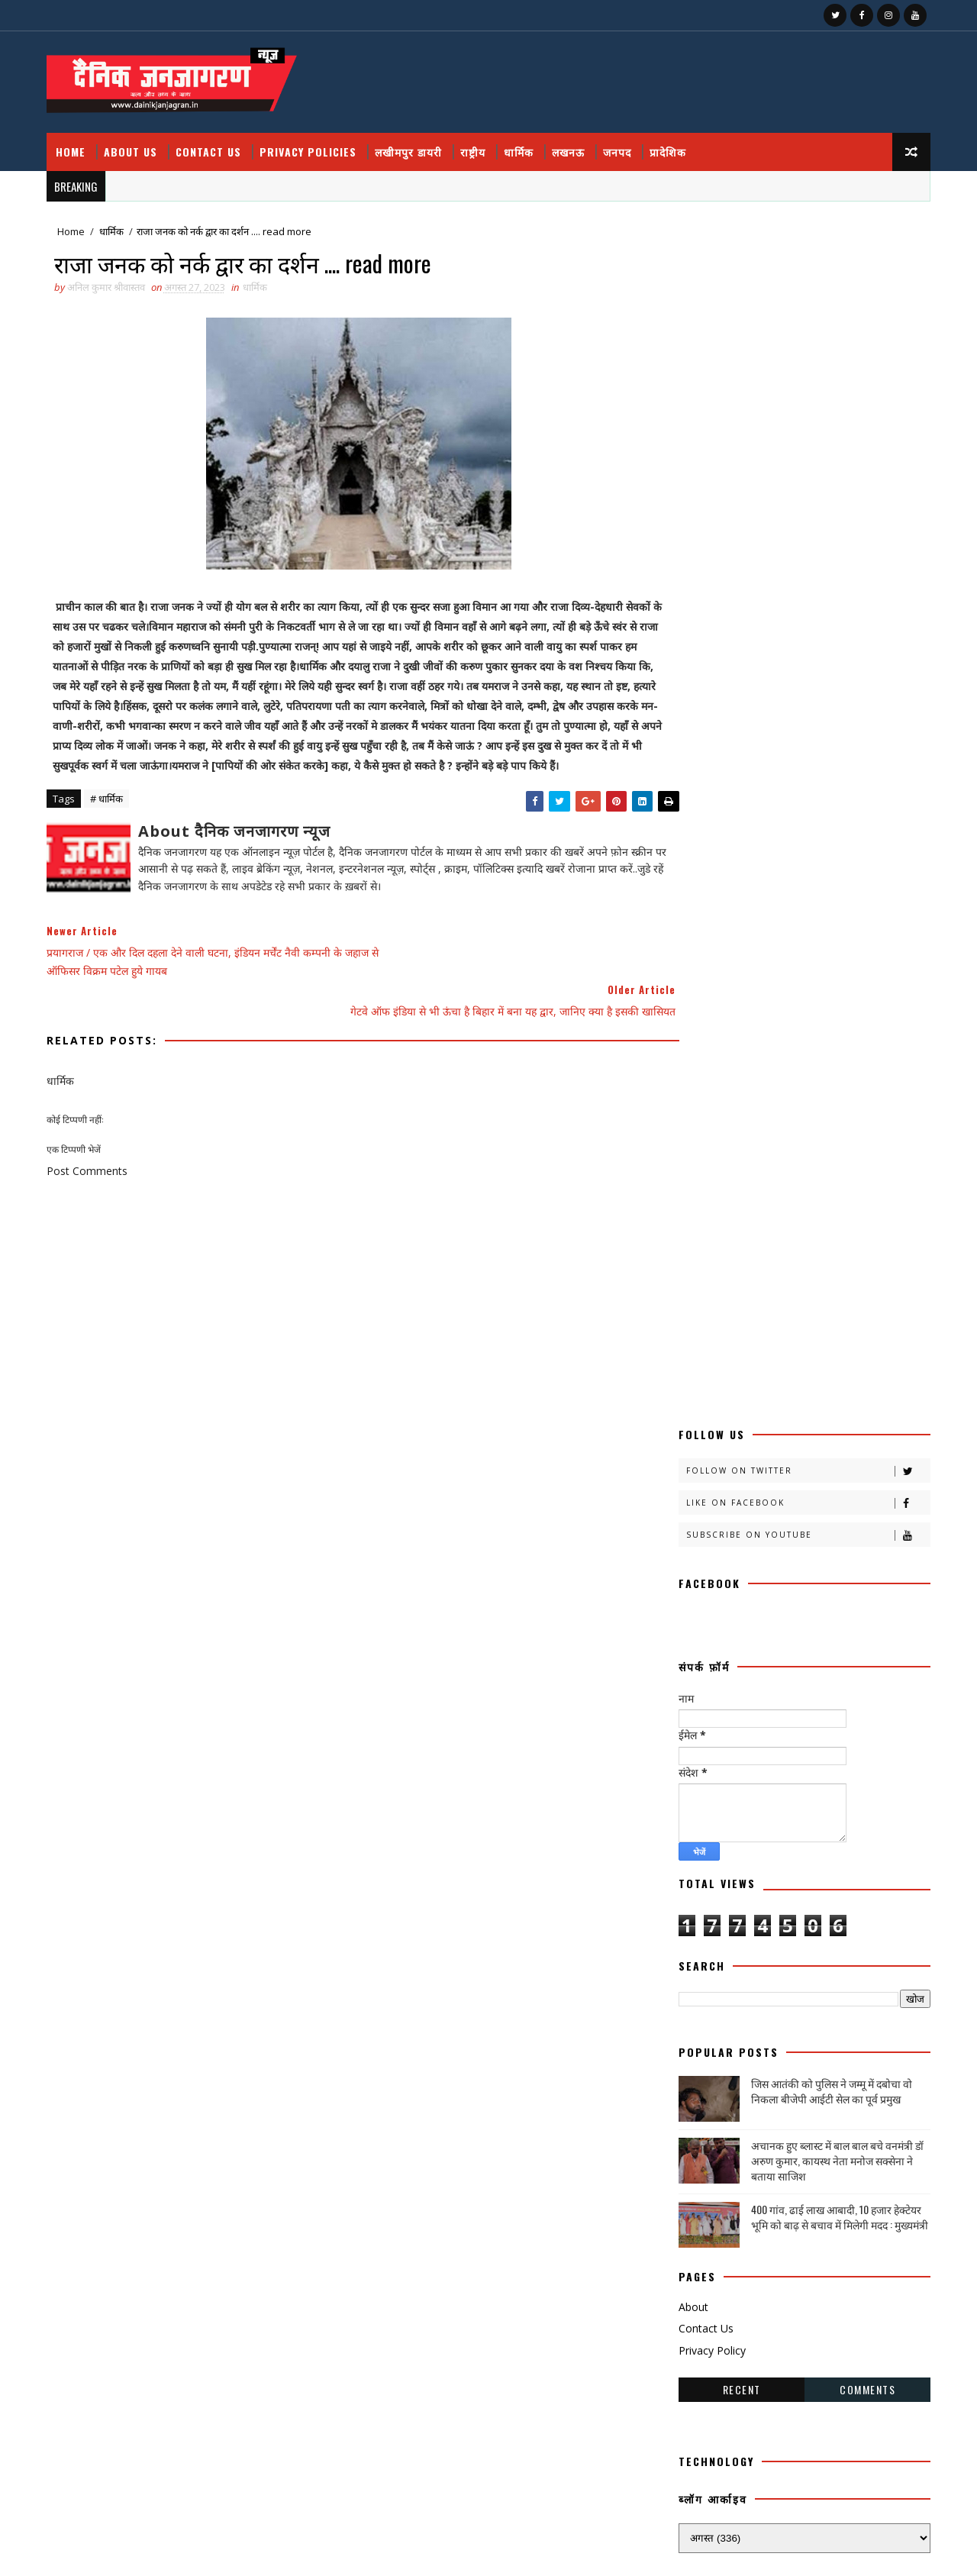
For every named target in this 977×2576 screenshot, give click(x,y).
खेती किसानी (702, 1594)
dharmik (833, 2075)
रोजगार (824, 1888)
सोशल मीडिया (829, 2022)
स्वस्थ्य (692, 2049)
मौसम (692, 1861)
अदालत (770, 1407)
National (851, 2102)
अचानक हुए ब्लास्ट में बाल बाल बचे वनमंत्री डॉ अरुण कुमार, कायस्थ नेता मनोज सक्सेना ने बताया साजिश (834, 950)
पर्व (811, 1701)
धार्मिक (522, 145)
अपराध (835, 1407)
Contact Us (211, 145)
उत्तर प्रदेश (771, 1434)
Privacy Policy (709, 1140)
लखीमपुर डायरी (411, 145)
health (700, 2102)
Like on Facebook (805, 293)
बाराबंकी (843, 1755)
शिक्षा (751, 1968)
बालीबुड (695, 1781)
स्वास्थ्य (753, 2049)
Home (74, 145)
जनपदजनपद (703, 1674)
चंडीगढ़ (769, 1621)
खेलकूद (834, 1594)
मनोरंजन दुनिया (832, 1808)
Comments (864, 1178)
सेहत (753, 2022)
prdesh (700, 2129)
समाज (768, 1995)
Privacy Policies (311, 145)
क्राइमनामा (699, 1514)
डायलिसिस (781, 1674)
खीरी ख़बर (846, 1541)
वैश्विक (843, 1942)
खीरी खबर (756, 1541)
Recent (739, 1178)
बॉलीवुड (825, 1781)
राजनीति (756, 1861)
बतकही (777, 1755)
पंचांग (756, 1701)
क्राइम (771, 1487)
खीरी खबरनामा (706, 1568)
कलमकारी (849, 1434)
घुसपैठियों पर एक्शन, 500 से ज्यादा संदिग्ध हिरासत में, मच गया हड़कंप (792, 2445)
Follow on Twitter (805, 260)
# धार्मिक (109, 815)
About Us (133, 145)
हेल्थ (763, 2075)
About (690, 1096)
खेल (770, 1594)
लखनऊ (571, 145)
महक (691, 1835)
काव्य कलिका (765, 1461)
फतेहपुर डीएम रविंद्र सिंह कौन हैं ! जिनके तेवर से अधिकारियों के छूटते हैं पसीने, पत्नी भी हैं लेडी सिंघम (801, 2326)
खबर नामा (839, 1514)
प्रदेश (690, 1728)
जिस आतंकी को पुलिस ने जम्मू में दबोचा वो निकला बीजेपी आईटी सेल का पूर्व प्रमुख (828, 880)
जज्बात (751, 1648)
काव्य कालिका (853, 1461)
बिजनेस (760, 1781)
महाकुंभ (753, 1835)
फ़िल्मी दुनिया (703, 1755)
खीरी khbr (872, 1568)
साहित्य (694, 2022)
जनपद (620, 145)
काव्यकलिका (702, 1487)
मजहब (756, 1808)
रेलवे (759, 1888)
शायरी (692, 1968)
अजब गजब (700, 1407)
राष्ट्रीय (475, 145)
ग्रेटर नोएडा (700, 1621)
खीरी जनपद (791, 1568)
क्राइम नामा (839, 1487)
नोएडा (692, 1701)
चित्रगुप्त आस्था (843, 1621)
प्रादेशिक (671, 145)
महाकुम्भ (830, 1835)
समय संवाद (700, 1995)
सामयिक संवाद (842, 1995)
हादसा (820, 2049)
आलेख (693, 1434)
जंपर (690, 1648)
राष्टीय (825, 1861)
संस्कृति (812, 1968)
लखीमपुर (773, 1915)
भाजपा (694, 1808)
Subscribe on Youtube (805, 325)
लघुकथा (695, 1942)
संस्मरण (876, 1968)
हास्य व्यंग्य (698, 2075)
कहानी (693, 1461)
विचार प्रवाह (768, 1942)
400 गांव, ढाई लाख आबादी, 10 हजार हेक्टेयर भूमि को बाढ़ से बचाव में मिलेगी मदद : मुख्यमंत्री (836, 1006)
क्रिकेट (771, 1514)
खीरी (690, 1541)
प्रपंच (762, 1728)
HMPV (773, 2102)
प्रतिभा (868, 1701)
